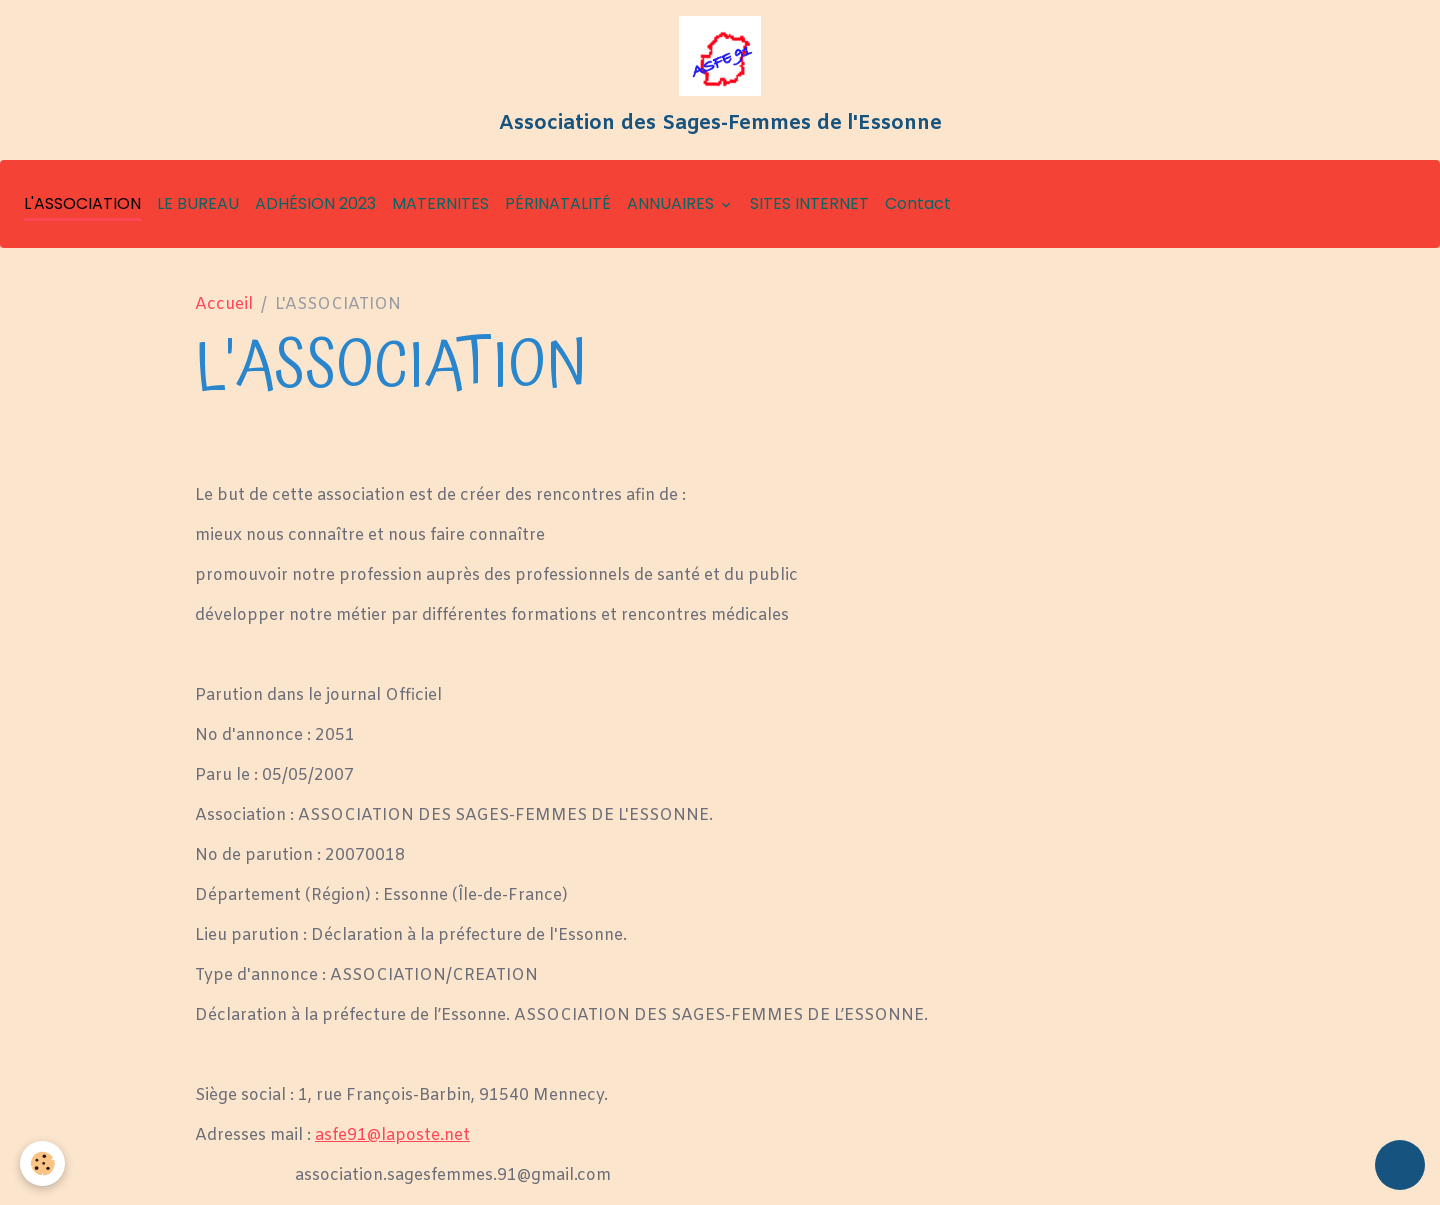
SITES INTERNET (809, 203)
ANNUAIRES (672, 203)
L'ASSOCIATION (82, 203)
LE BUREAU (198, 203)
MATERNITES (440, 203)
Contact (918, 203)
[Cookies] (42, 1163)
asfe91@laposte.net (392, 1135)
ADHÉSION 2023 (315, 203)
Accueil (224, 304)
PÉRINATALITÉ (558, 203)
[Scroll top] (1400, 1165)
